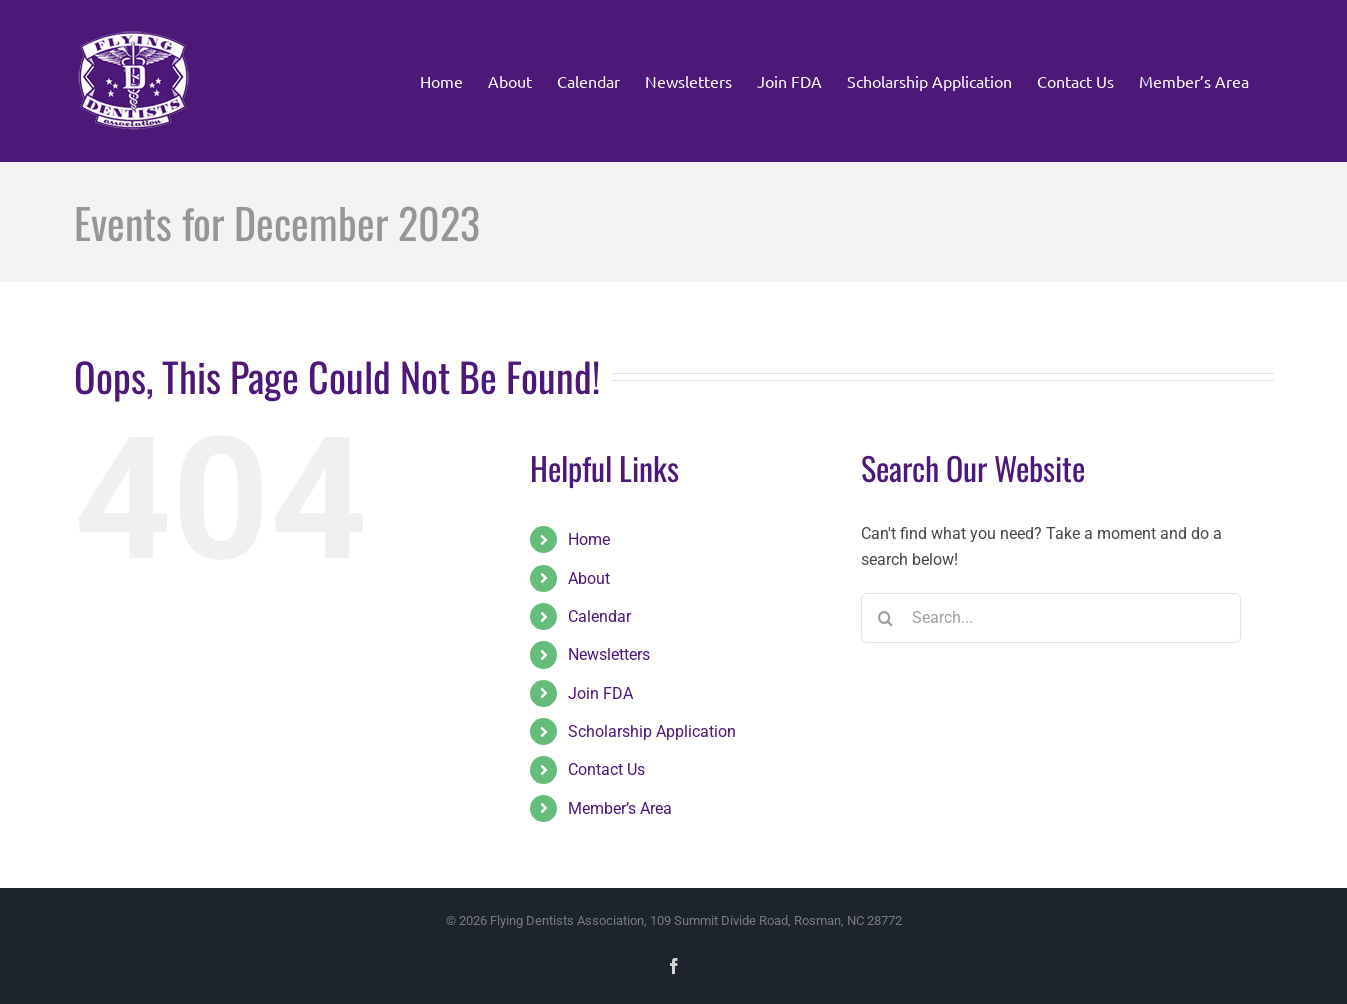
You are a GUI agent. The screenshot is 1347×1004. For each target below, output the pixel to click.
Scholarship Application (652, 731)
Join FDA (600, 693)
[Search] (886, 618)
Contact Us (606, 769)
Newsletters (609, 654)
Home (589, 539)
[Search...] (1051, 618)
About (589, 578)
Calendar (599, 616)
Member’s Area (620, 808)
